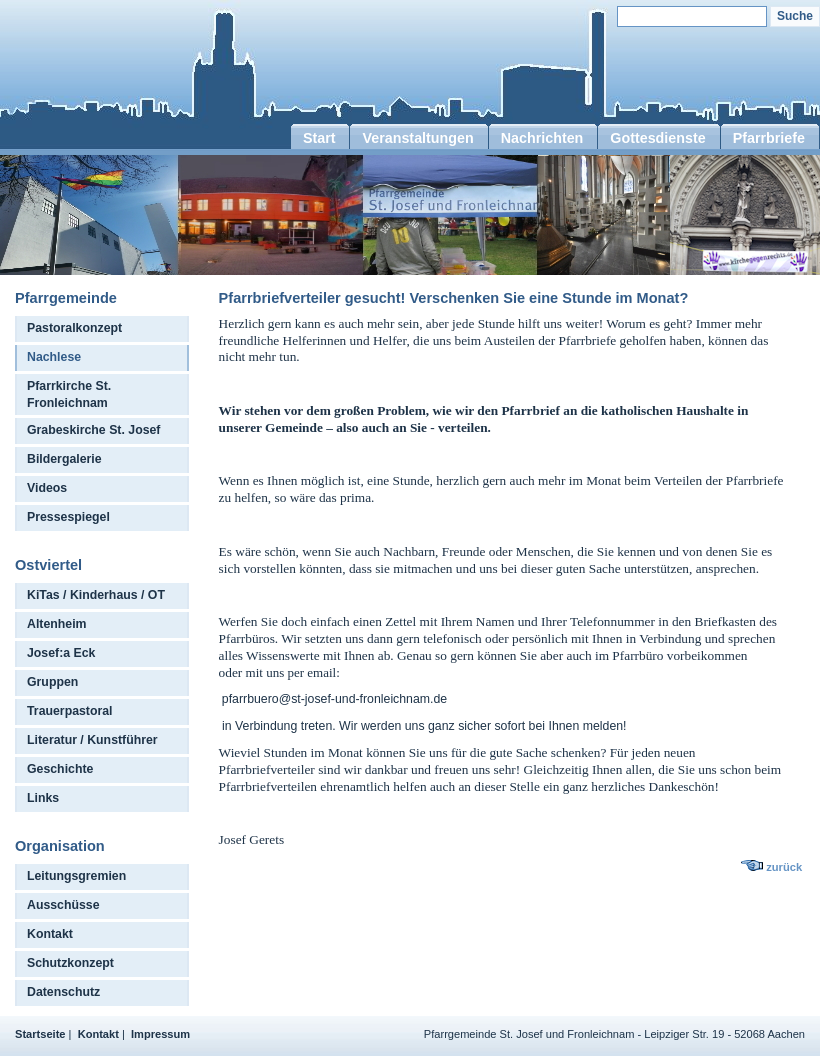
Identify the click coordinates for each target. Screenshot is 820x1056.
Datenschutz (63, 992)
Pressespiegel (68, 517)
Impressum (160, 1034)
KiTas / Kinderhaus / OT (96, 595)
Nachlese (54, 357)
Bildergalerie (64, 459)
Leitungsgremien (76, 876)
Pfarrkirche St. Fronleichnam (69, 394)
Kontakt (50, 934)
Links (43, 798)
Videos (47, 488)
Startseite (40, 1034)
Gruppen (52, 682)
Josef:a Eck (61, 653)
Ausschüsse (63, 905)
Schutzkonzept (70, 963)
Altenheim (57, 624)
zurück (784, 867)
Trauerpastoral (70, 711)
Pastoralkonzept (74, 328)
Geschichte (60, 769)
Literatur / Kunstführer (92, 740)
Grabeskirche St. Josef (93, 430)
